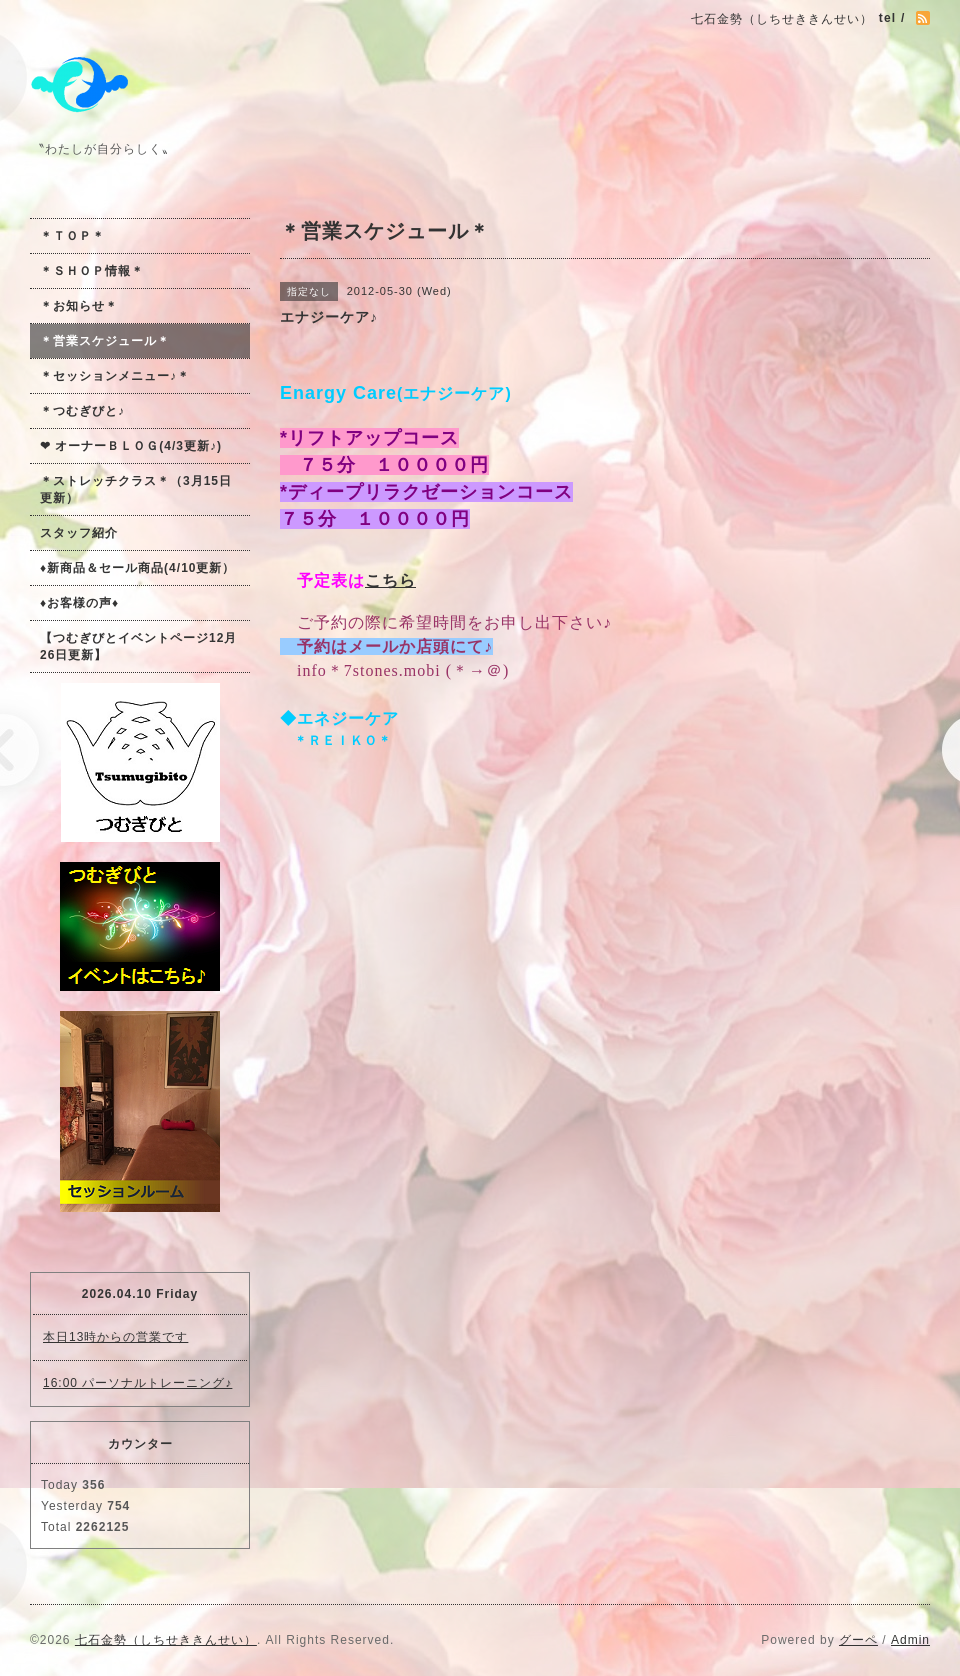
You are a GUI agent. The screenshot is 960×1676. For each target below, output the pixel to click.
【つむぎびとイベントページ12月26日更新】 (138, 646)
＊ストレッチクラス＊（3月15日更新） (136, 489)
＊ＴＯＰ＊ (72, 236)
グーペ (858, 1640)
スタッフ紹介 (79, 533)
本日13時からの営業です (115, 1337)
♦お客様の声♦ (79, 603)
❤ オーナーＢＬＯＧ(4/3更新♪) (131, 446)
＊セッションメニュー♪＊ (115, 376)
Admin (910, 1640)
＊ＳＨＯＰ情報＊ (92, 271)
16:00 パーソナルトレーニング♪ (137, 1383)
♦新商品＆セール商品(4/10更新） (137, 568)
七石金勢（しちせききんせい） (166, 1640)
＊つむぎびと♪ (82, 411)
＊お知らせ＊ (79, 306)
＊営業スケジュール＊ (105, 341)
